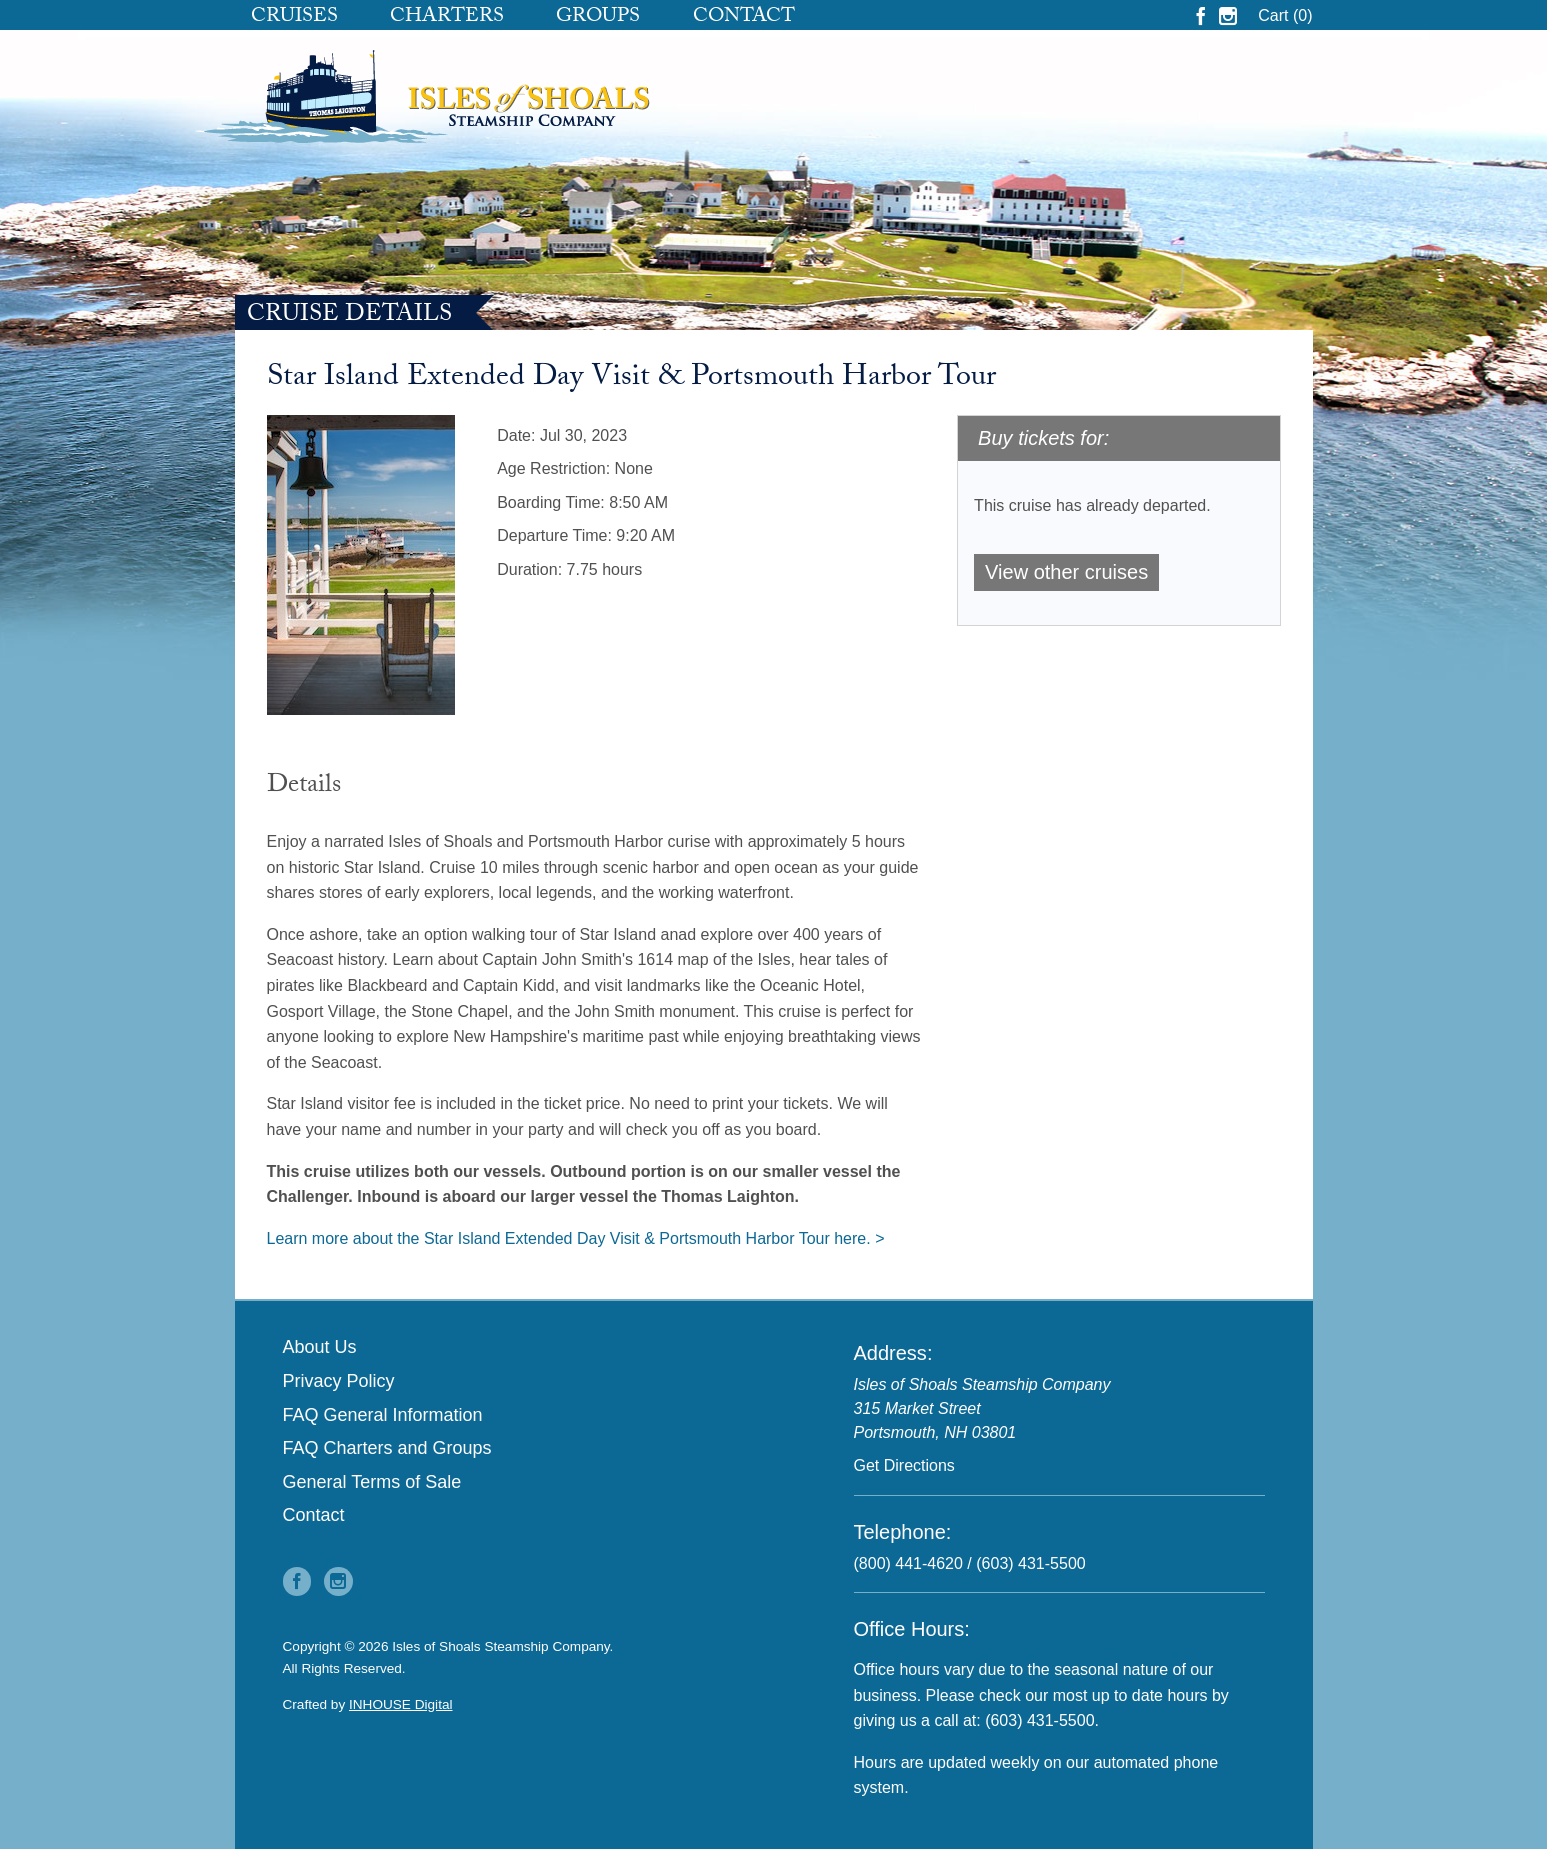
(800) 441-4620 (908, 1563)
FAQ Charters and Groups (387, 1448)
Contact (744, 18)
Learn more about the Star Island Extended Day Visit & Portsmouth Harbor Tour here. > (576, 1238)
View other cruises (1066, 572)
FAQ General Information (383, 1415)
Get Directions (904, 1465)
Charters (447, 18)
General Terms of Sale (372, 1482)
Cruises (294, 18)
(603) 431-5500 (1030, 1563)
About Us (320, 1347)
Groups (598, 18)
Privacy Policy (339, 1381)
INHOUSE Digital (401, 1704)
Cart (1285, 15)
